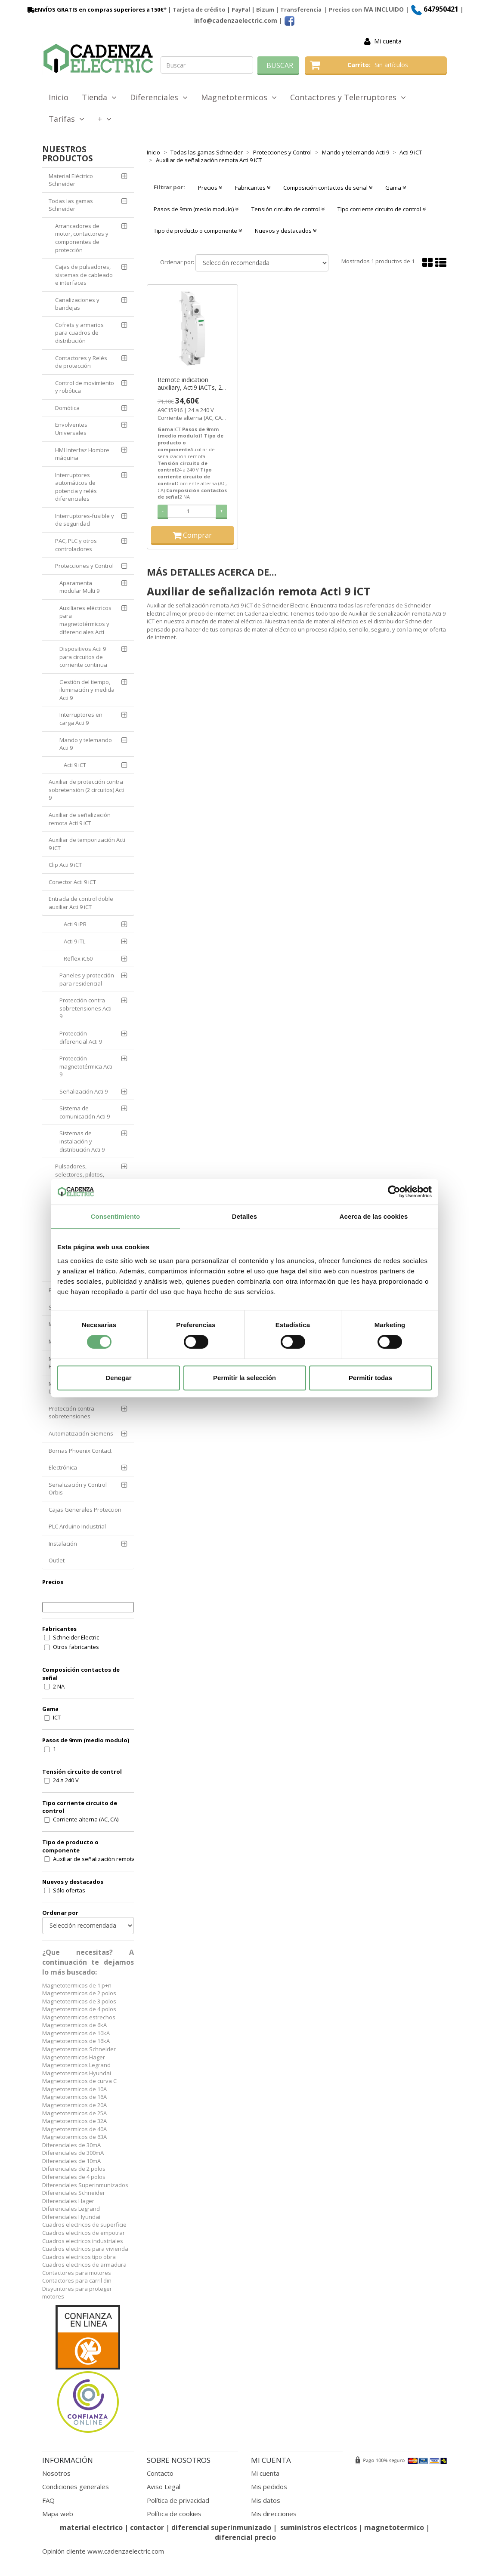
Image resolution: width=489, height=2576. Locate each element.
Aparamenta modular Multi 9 (79, 587)
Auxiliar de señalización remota (94, 1859)
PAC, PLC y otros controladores (76, 545)
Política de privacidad (178, 2500)
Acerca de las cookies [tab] (374, 1216)
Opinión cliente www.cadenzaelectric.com (103, 2551)
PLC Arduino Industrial (77, 1526)
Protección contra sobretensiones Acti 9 (85, 1008)
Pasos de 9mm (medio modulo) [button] (196, 209)
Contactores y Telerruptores (348, 97)
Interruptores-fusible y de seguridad (84, 520)
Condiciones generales (75, 2486)
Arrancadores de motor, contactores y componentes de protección (81, 238)
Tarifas (66, 119)
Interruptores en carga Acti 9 (80, 719)
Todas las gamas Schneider (71, 205)
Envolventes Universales (71, 429)
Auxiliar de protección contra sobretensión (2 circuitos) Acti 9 (86, 789)
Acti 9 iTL (74, 941)
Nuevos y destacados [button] (285, 230)
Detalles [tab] (244, 1216)
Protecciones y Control (84, 566)
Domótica (67, 408)
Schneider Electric (76, 1637)
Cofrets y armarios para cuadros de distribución (79, 333)
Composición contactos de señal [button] (327, 187)
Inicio (58, 97)
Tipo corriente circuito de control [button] (381, 209)
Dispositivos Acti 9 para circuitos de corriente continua (83, 657)
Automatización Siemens (81, 1433)
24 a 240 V (66, 1780)
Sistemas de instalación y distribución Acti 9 (82, 1141)
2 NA (59, 1686)
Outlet (57, 1560)
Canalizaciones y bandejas (77, 304)
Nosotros (56, 2473)
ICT (57, 1717)
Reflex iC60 (78, 958)
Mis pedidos (269, 2486)
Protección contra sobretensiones (71, 1412)
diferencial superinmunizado (221, 2527)
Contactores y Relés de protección (81, 362)
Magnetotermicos (239, 97)
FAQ (48, 2500)
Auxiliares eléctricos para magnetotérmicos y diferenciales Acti (85, 620)
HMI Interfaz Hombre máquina (82, 454)
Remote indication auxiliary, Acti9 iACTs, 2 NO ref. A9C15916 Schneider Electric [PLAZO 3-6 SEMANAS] (190, 383)
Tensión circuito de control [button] (288, 209)
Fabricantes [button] (252, 187)
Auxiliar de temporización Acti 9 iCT (87, 844)
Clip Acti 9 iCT (65, 865)
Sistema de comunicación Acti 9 (84, 1112)
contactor (147, 2527)
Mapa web (57, 2513)
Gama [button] (395, 187)
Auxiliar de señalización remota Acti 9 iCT (80, 819)
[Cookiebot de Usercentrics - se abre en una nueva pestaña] (394, 1191)
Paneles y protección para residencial (86, 979)
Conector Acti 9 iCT (72, 882)
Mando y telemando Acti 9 (85, 744)
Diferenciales (159, 97)
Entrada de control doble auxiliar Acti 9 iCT (81, 903)
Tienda (99, 97)
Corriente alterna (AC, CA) (85, 1819)
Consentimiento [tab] (115, 1216)
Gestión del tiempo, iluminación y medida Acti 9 (87, 690)
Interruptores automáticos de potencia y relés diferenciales (76, 487)
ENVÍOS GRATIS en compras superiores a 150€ (95, 9)
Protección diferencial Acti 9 (80, 1037)
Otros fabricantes (76, 1647)
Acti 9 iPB (75, 924)
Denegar (118, 1377)
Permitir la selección (244, 1377)
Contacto (160, 2473)
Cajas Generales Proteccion (85, 1509)
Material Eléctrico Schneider (71, 180)
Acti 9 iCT (75, 765)
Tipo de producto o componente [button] (198, 230)
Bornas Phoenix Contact (80, 1450)
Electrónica (63, 1467)
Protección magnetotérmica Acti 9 (85, 1066)
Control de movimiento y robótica (84, 387)
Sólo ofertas (69, 1890)
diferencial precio (245, 2537)
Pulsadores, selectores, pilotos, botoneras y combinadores (90, 1174)
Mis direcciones (274, 2513)
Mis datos (265, 2500)
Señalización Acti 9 (83, 1091)
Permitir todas (370, 1377)
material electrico (91, 2527)
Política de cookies (174, 2513)
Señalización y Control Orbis (78, 1489)
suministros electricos (318, 2527)
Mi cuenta (388, 41)
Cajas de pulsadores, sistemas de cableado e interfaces (84, 275)
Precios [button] (210, 187)
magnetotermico (395, 2527)
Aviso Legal (163, 2486)
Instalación (63, 1543)
